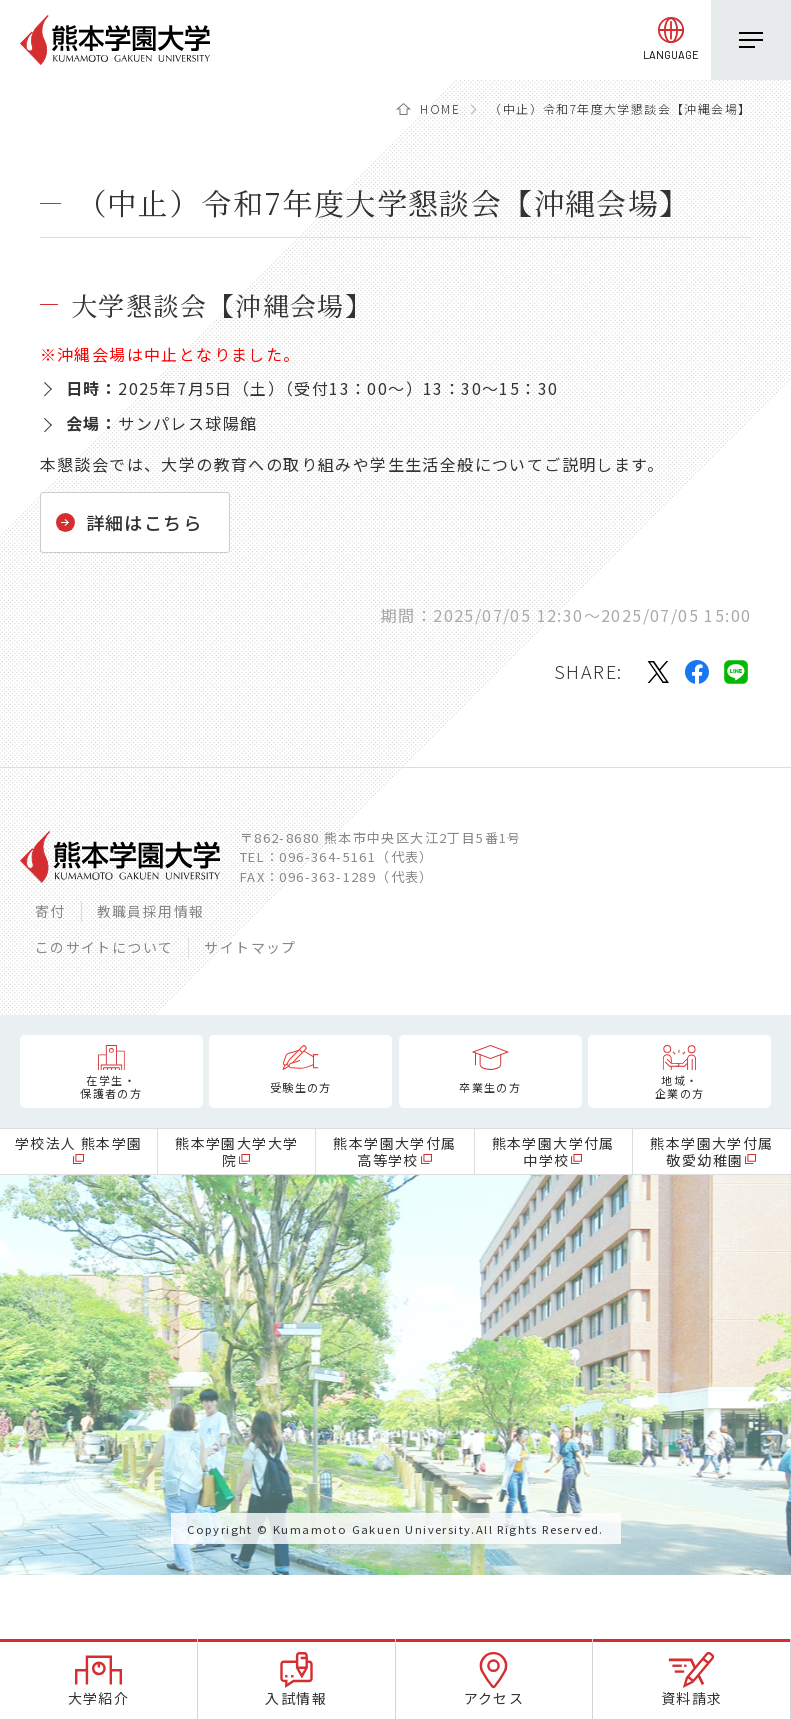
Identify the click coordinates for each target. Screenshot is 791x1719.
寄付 (50, 911)
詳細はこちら (144, 522)
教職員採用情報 (151, 911)
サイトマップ (250, 947)
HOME (440, 108)
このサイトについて (104, 947)
